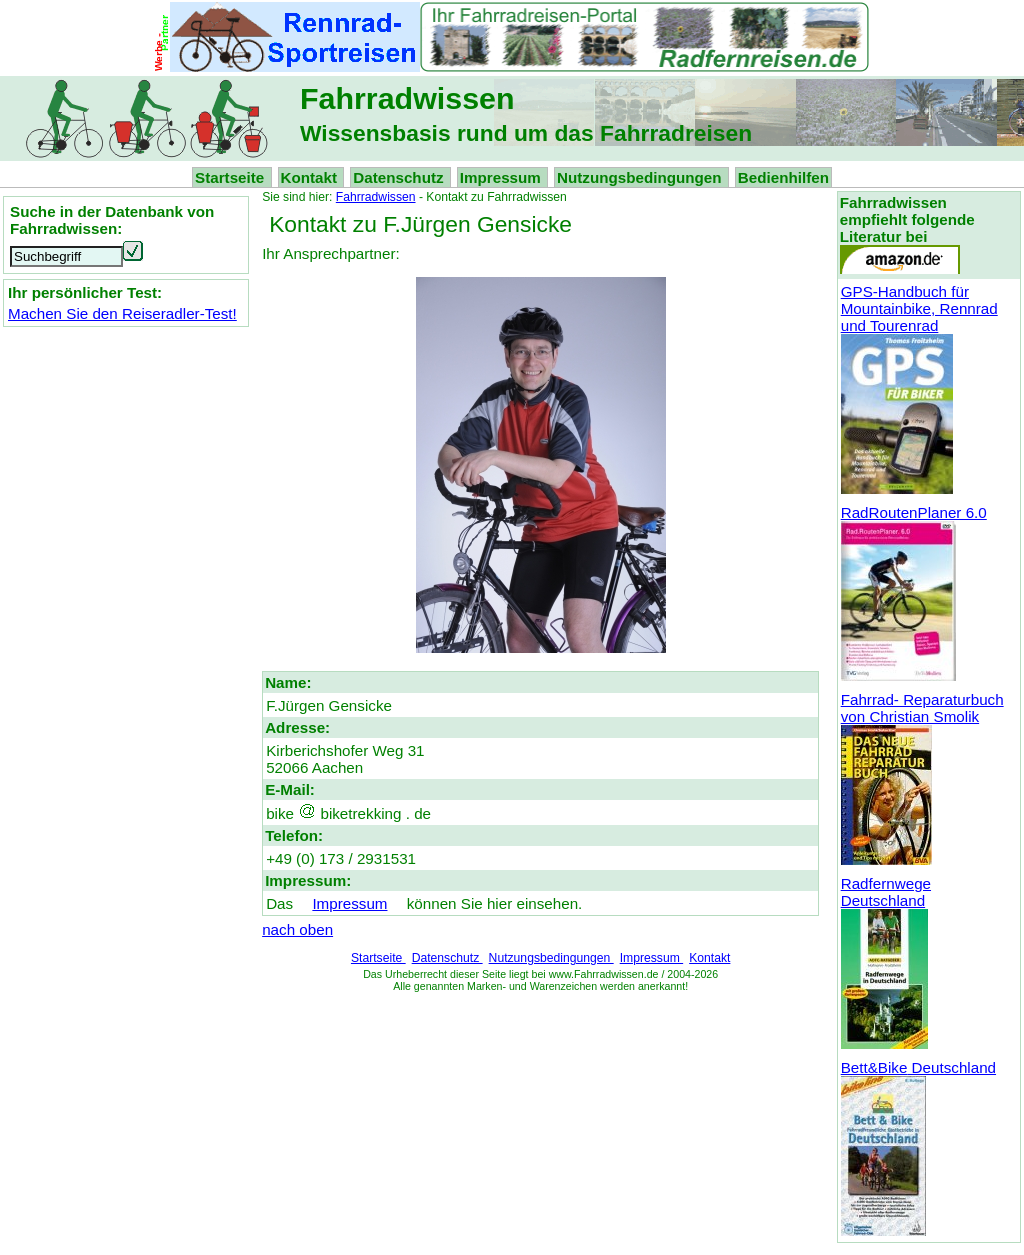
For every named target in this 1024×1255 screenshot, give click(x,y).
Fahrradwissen (376, 197)
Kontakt (311, 177)
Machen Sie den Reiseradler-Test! (122, 313)
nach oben (297, 929)
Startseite (231, 177)
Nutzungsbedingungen (641, 177)
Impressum (502, 177)
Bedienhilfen (783, 177)
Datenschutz (400, 177)
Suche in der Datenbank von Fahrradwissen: (112, 220)
